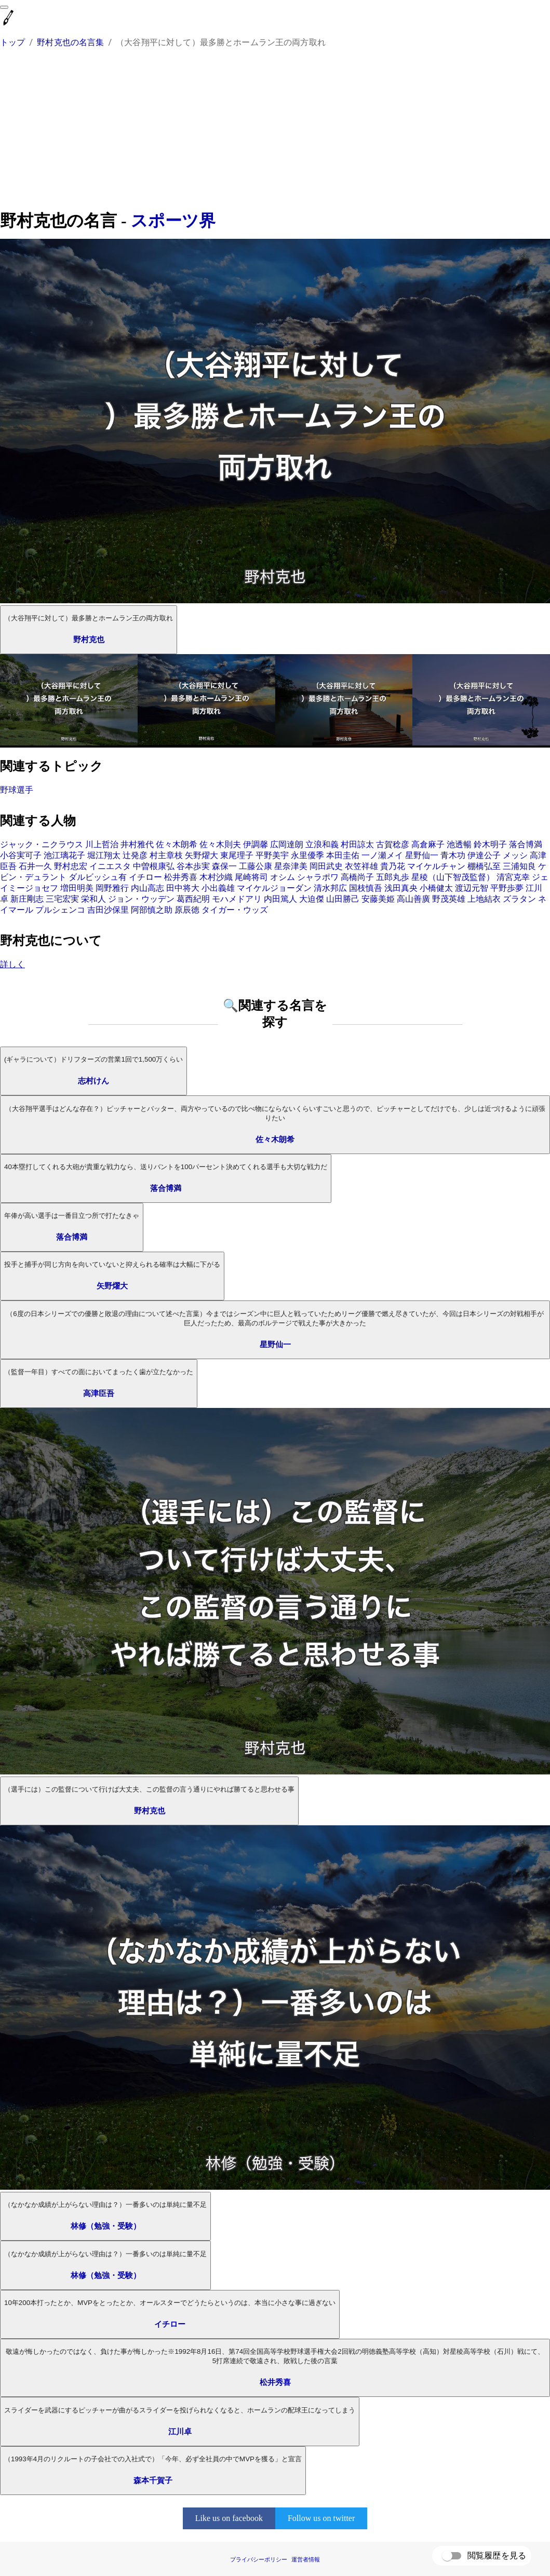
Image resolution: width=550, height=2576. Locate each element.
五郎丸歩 (392, 877)
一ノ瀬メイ (382, 855)
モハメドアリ (237, 898)
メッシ (515, 855)
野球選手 (16, 789)
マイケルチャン (436, 866)
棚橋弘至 (484, 866)
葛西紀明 (193, 898)
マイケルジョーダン (274, 888)
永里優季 (307, 855)
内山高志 (147, 888)
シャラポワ (318, 877)
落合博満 (525, 844)
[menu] (4, 7)
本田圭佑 (342, 855)
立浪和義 (322, 844)
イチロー (145, 877)
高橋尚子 (357, 877)
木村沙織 (216, 877)
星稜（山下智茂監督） (452, 877)
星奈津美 (290, 866)
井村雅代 (137, 844)
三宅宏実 (62, 898)
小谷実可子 (21, 855)
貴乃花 (392, 866)
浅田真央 (401, 888)
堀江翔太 (103, 855)
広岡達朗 (286, 844)
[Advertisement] (275, 131)
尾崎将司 (251, 877)
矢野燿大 (201, 855)
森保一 (224, 866)
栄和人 (93, 898)
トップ (12, 42)
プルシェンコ (60, 909)
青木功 (452, 855)
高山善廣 (413, 898)
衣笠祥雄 (361, 866)
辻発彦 (135, 855)
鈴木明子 (490, 844)
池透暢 (459, 844)
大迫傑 (311, 898)
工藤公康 (255, 866)
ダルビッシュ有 (98, 877)
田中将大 (182, 888)
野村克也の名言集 (70, 42)
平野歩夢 (507, 888)
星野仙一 (421, 855)
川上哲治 (101, 844)
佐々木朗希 (176, 844)
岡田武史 (326, 866)
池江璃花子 (64, 855)
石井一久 (35, 866)
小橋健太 (436, 888)
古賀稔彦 (392, 844)
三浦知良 (519, 866)
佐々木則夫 (220, 844)
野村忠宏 (70, 866)
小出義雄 (218, 888)
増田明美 (76, 888)
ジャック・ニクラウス (41, 844)
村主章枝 (166, 855)
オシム (282, 877)
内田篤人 (280, 898)
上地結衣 (484, 898)
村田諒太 (357, 844)
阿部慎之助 (151, 909)
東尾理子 (236, 855)
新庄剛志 (27, 898)
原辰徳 (187, 909)
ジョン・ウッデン (141, 898)
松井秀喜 (180, 877)
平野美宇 (272, 855)
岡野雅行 (112, 888)
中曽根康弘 (154, 866)
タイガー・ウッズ (235, 909)
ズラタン (519, 898)
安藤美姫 (378, 898)
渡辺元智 (471, 888)
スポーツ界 (173, 220)
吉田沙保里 (108, 909)
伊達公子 (484, 855)
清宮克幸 (513, 877)
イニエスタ (110, 866)
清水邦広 (330, 888)
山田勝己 (342, 898)
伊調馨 (255, 844)
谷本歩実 (193, 866)
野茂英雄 (448, 898)
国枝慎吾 (365, 888)
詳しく (12, 964)
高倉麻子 (428, 844)
